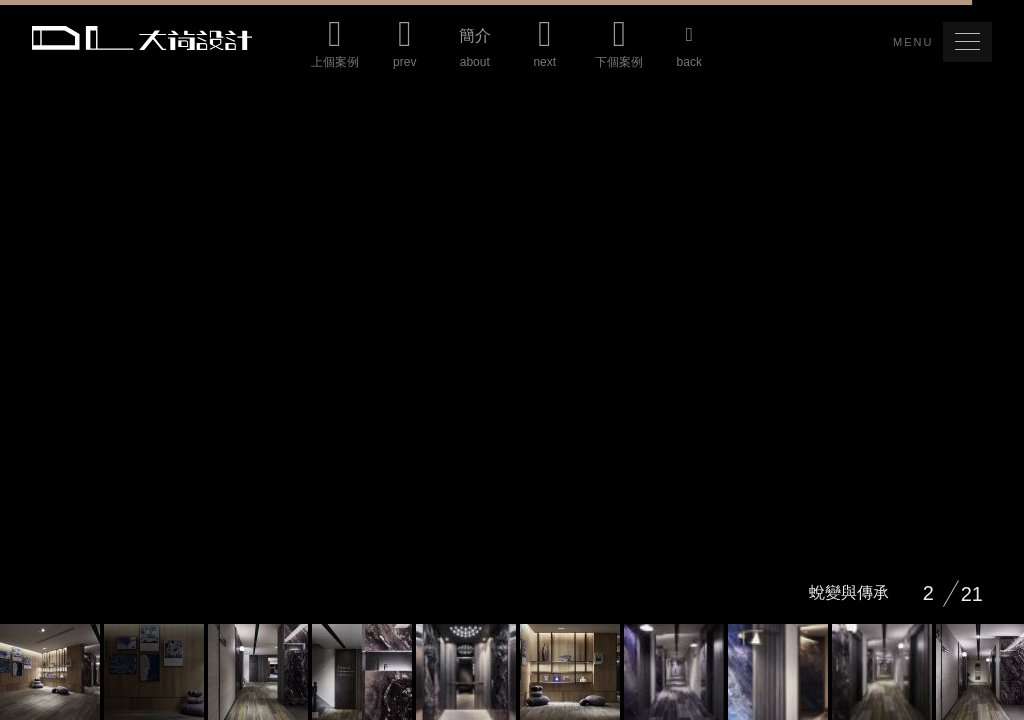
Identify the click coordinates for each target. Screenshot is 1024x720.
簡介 (475, 52)
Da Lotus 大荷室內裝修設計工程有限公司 (142, 38)
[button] (967, 42)
